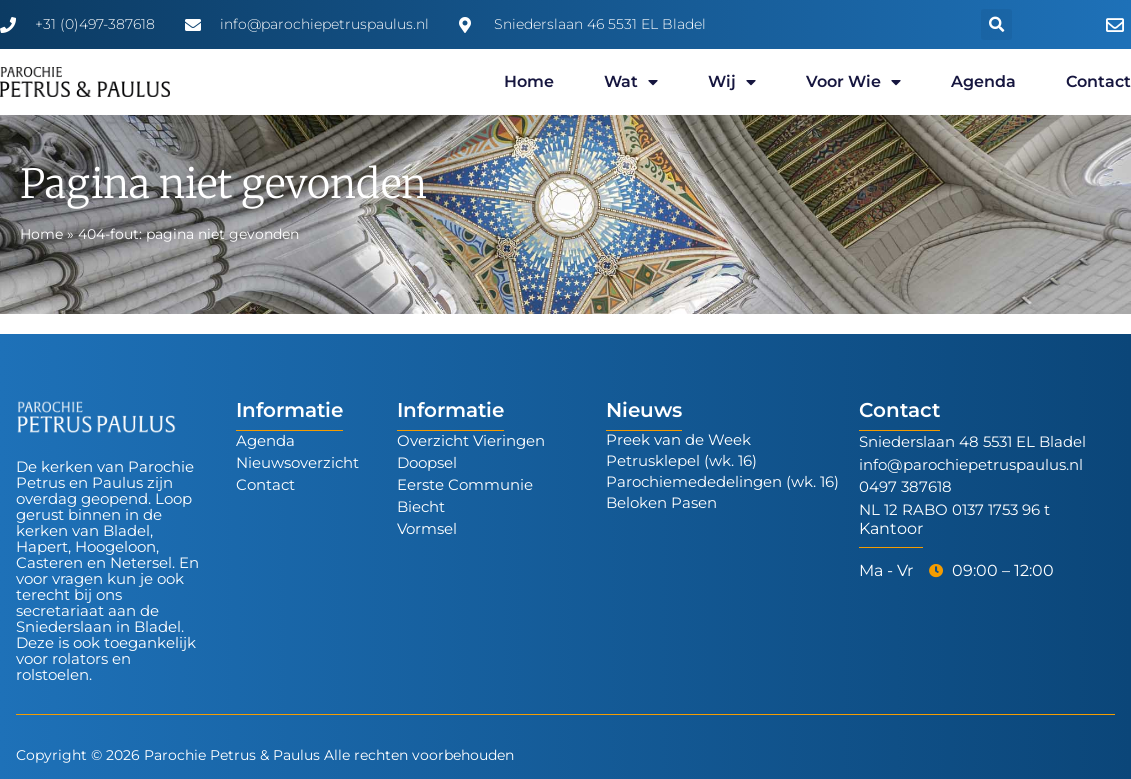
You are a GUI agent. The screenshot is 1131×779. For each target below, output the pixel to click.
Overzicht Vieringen (471, 440)
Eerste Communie (465, 484)
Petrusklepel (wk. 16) (681, 460)
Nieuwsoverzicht (297, 462)
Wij (732, 82)
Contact (1098, 81)
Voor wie (853, 82)
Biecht (421, 506)
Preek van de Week (678, 439)
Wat (631, 82)
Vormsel (427, 528)
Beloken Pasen (661, 502)
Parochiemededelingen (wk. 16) (722, 481)
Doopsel (427, 462)
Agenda (983, 81)
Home (529, 81)
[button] (996, 24)
